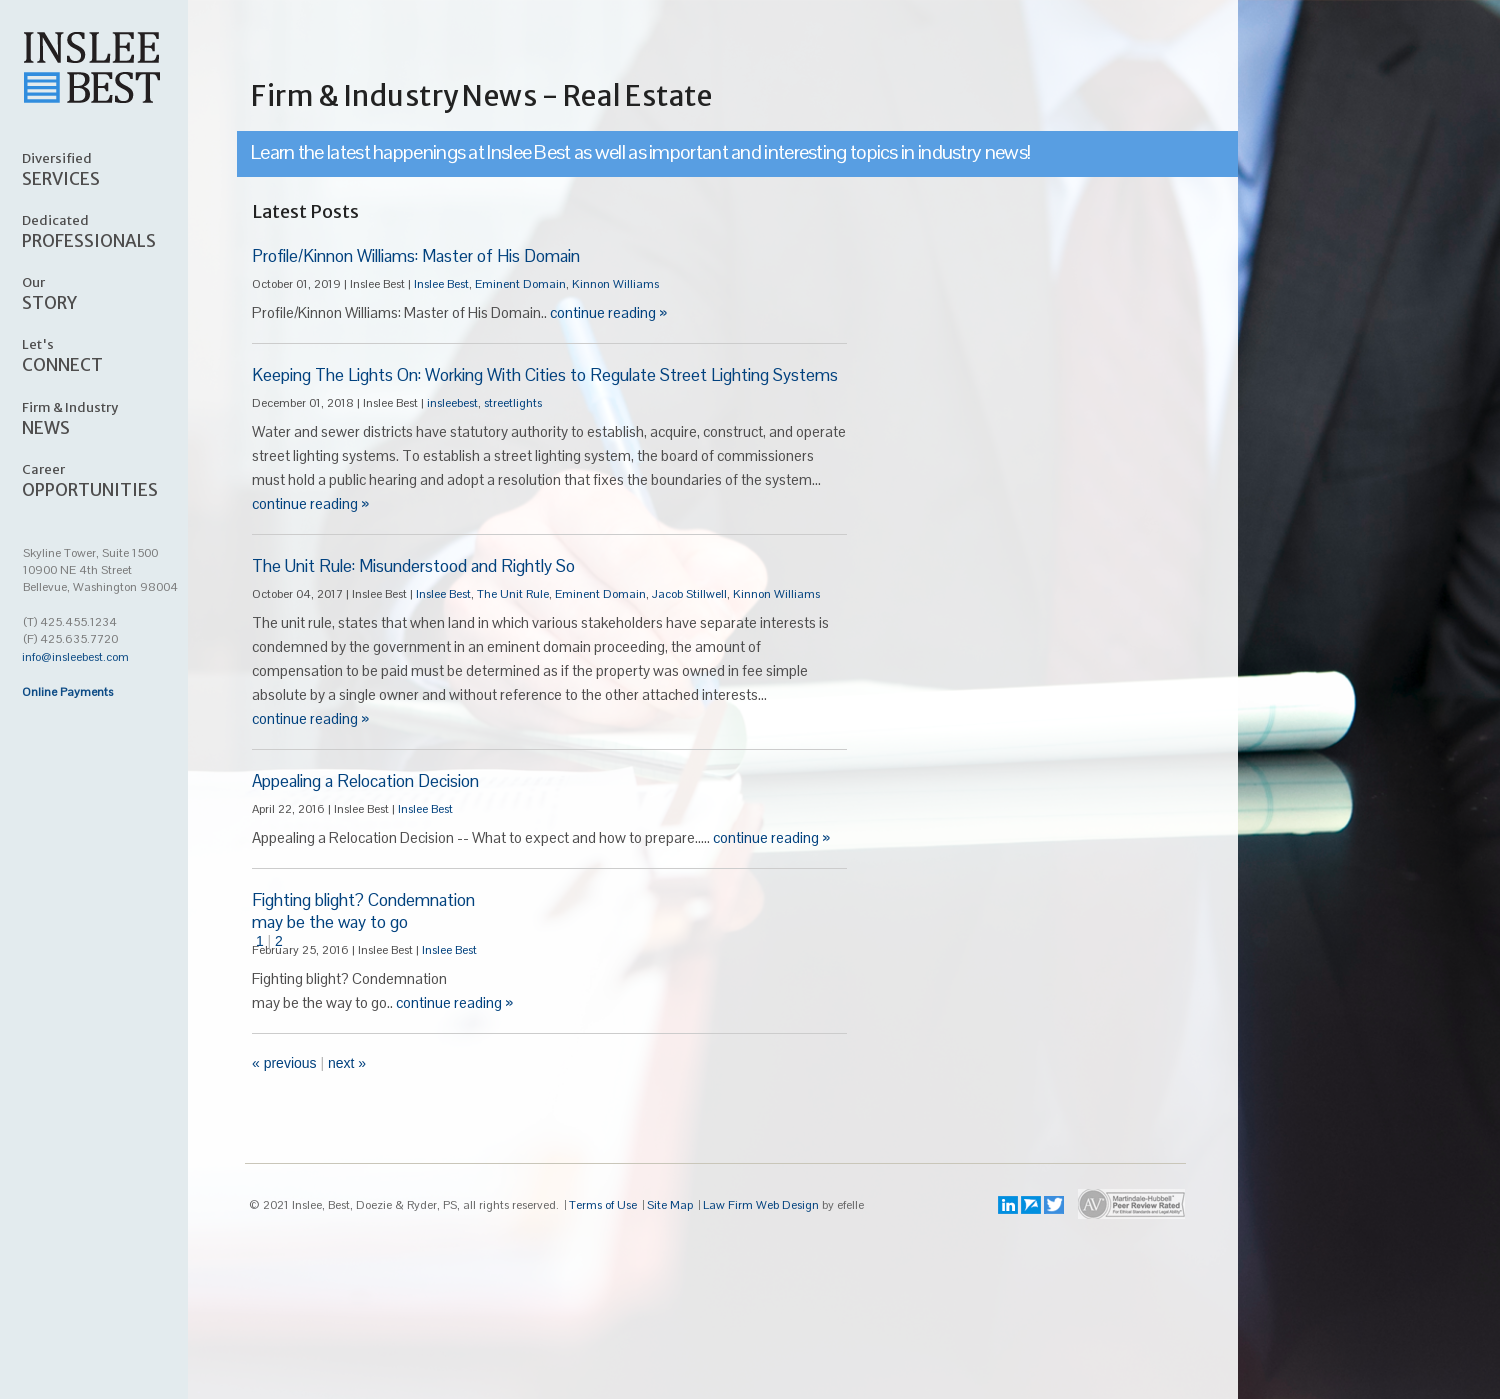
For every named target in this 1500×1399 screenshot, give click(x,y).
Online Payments (67, 692)
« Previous (284, 1063)
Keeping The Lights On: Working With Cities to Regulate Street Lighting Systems (545, 375)
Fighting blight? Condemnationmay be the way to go (363, 911)
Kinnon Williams (615, 284)
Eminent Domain (520, 284)
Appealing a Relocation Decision (365, 781)
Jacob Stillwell (689, 594)
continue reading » (608, 312)
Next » (347, 1063)
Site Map (670, 1205)
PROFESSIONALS (116, 231)
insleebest (452, 403)
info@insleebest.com (75, 657)
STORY (116, 293)
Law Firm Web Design (761, 1205)
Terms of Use (603, 1205)
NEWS (116, 418)
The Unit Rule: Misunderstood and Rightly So (413, 566)
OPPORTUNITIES (116, 480)
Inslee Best (441, 284)
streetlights (513, 403)
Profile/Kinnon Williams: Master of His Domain (416, 256)
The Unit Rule (513, 594)
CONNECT (116, 355)
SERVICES (116, 169)
